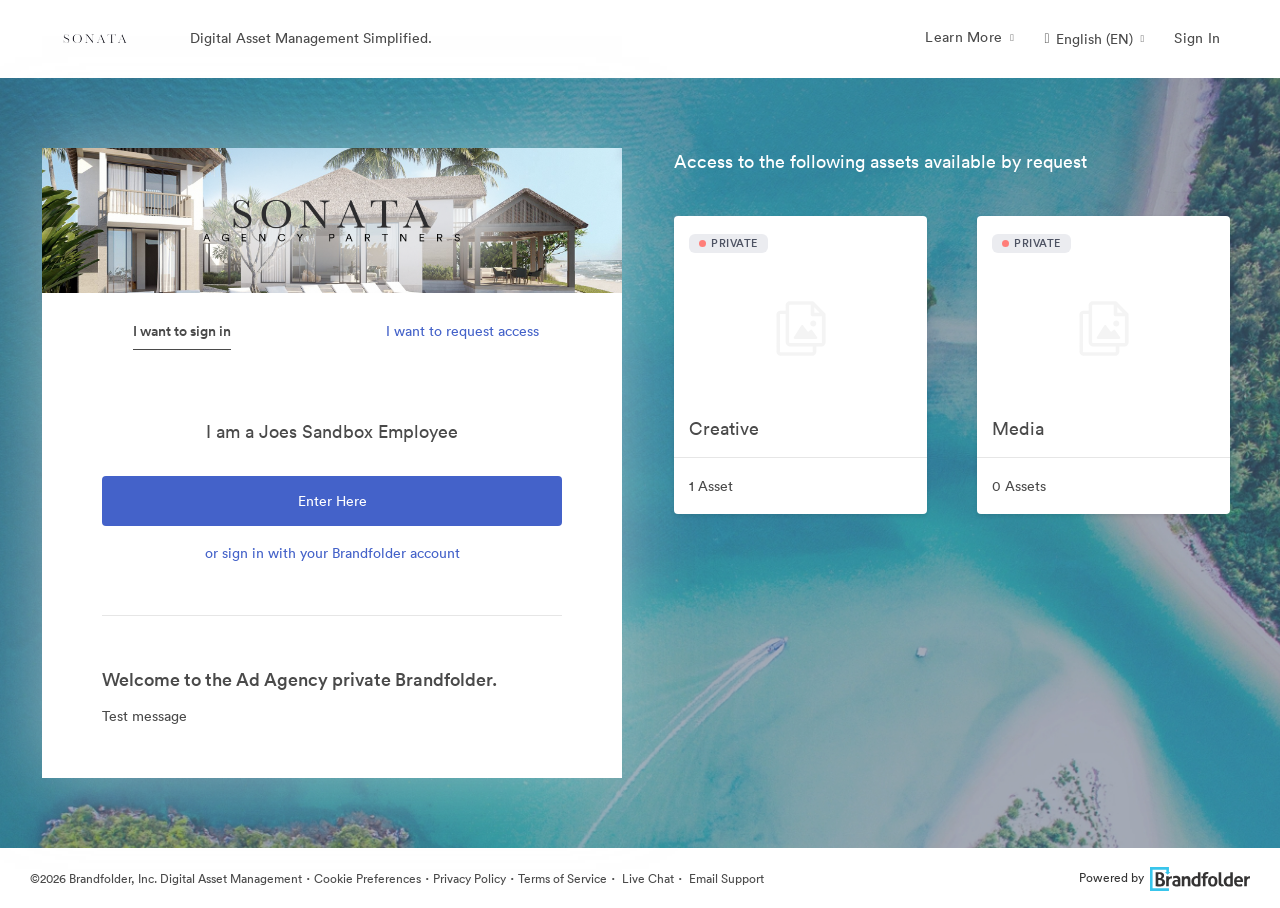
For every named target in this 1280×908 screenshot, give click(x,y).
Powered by (1164, 877)
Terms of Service (562, 878)
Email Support (725, 878)
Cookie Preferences (367, 878)
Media (1018, 428)
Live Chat (646, 878)
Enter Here (332, 501)
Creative (724, 428)
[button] (1094, 39)
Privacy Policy (469, 878)
